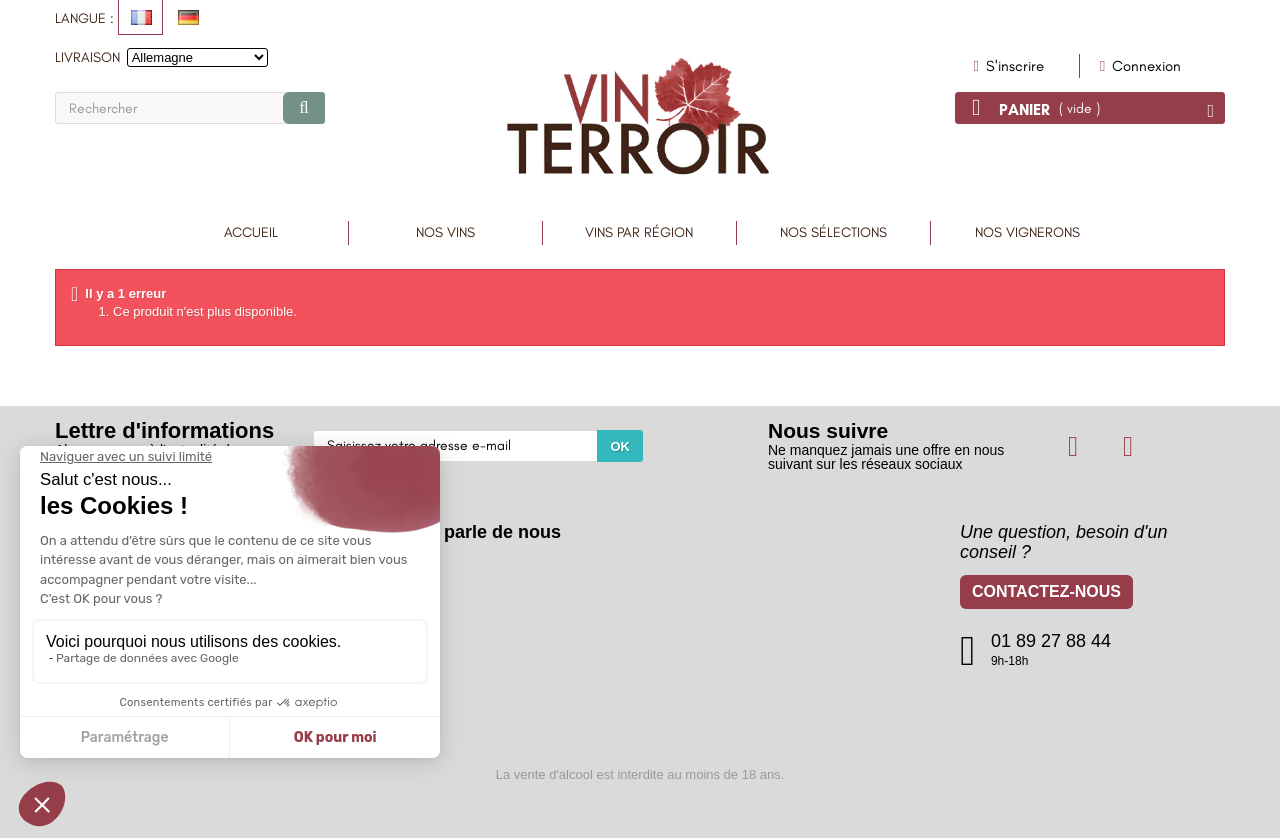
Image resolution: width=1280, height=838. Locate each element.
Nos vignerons (1027, 232)
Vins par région (639, 232)
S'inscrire (1013, 66)
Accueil (251, 232)
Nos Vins (445, 232)
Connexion (1144, 66)
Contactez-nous (1046, 594)
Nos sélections (833, 232)
